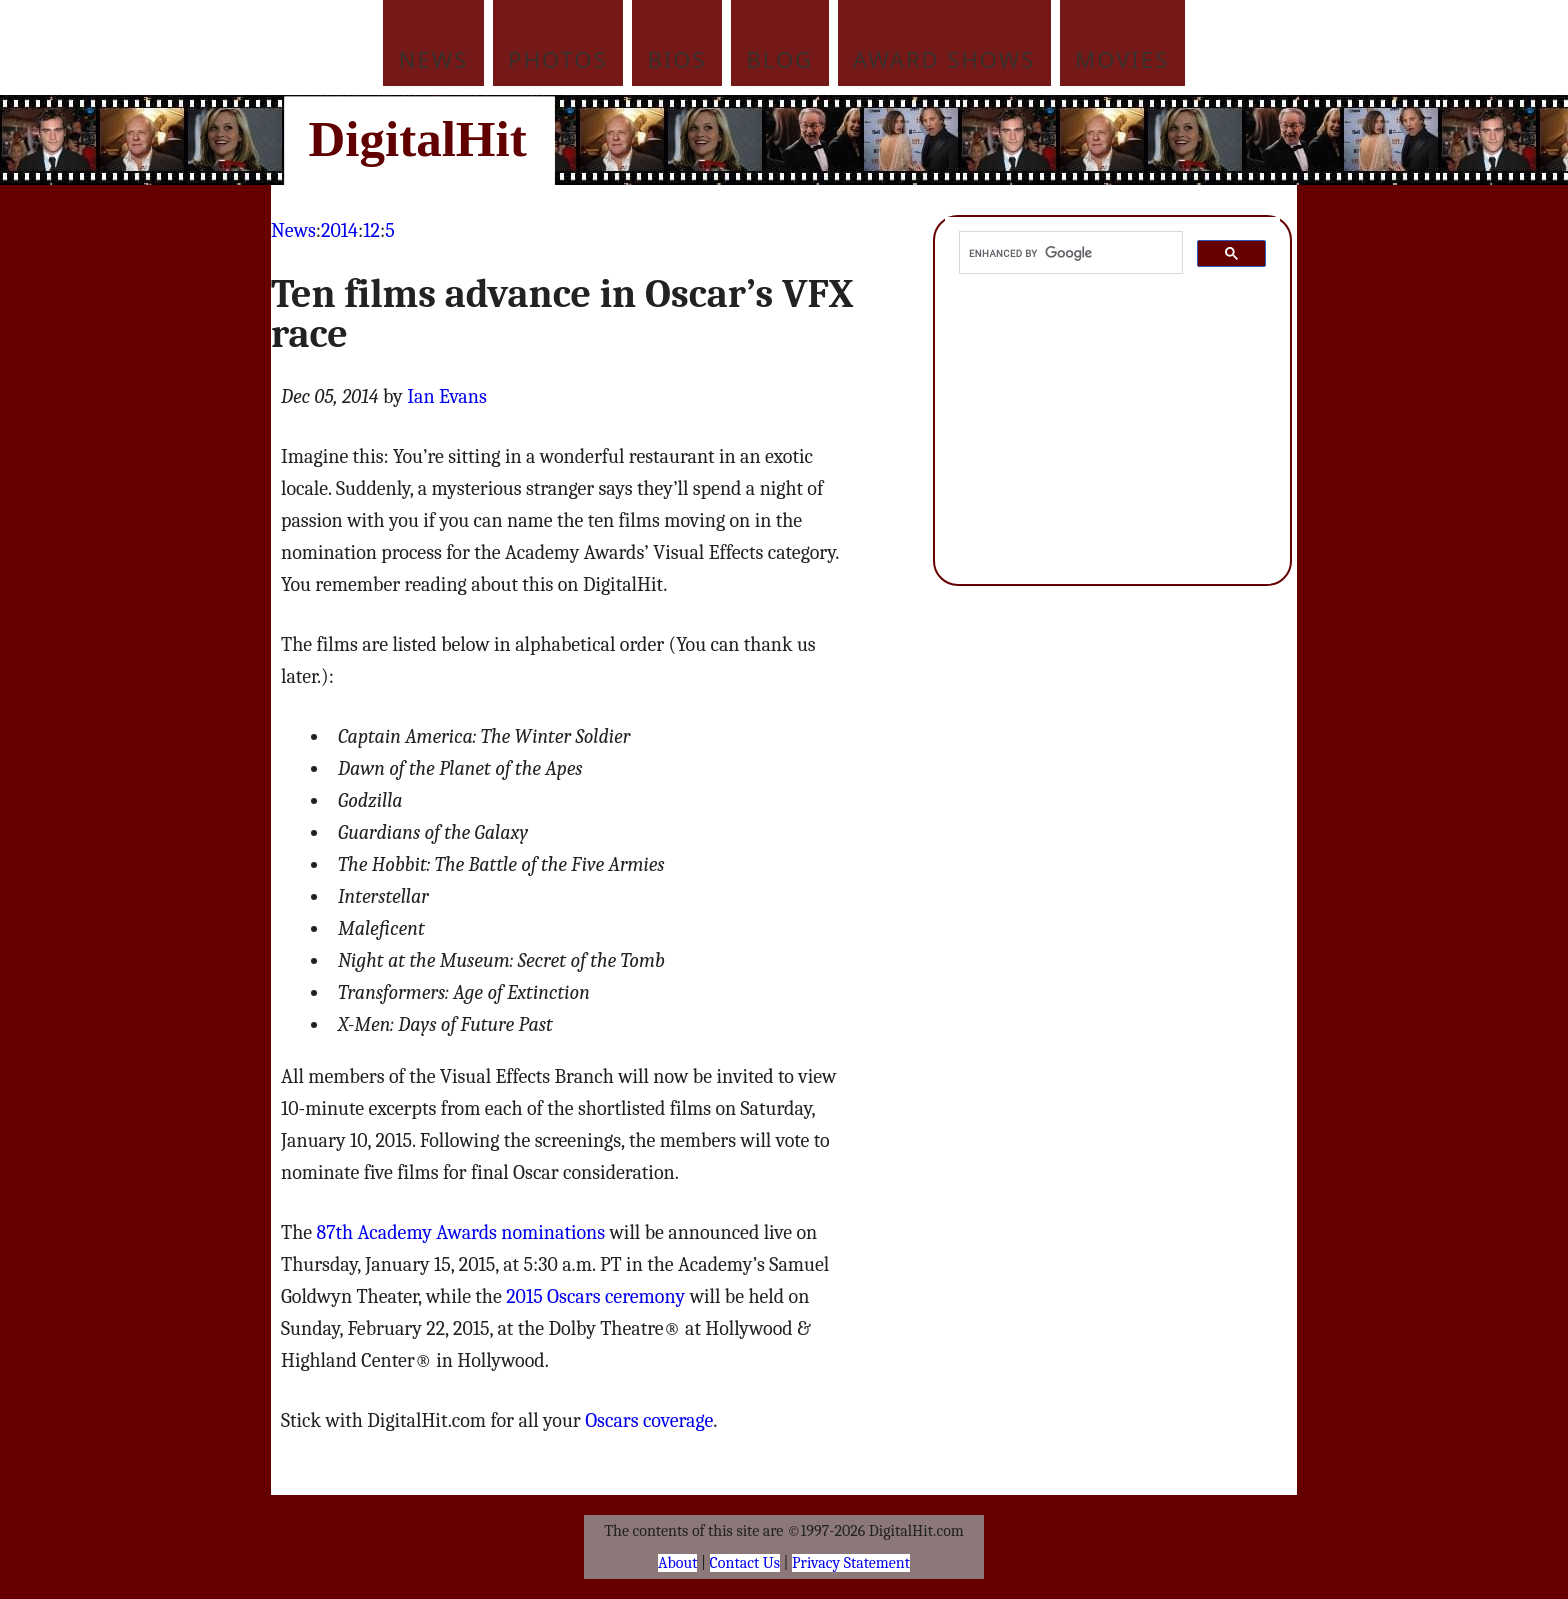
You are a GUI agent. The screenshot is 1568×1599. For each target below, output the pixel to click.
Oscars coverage (649, 1420)
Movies (1122, 59)
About (677, 1563)
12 (371, 230)
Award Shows (944, 59)
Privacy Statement (851, 1563)
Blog (780, 59)
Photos (557, 59)
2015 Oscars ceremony (595, 1296)
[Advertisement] (919, 140)
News (434, 59)
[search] (1069, 253)
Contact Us (745, 1563)
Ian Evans (447, 396)
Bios (677, 59)
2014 (339, 230)
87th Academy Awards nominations (460, 1232)
